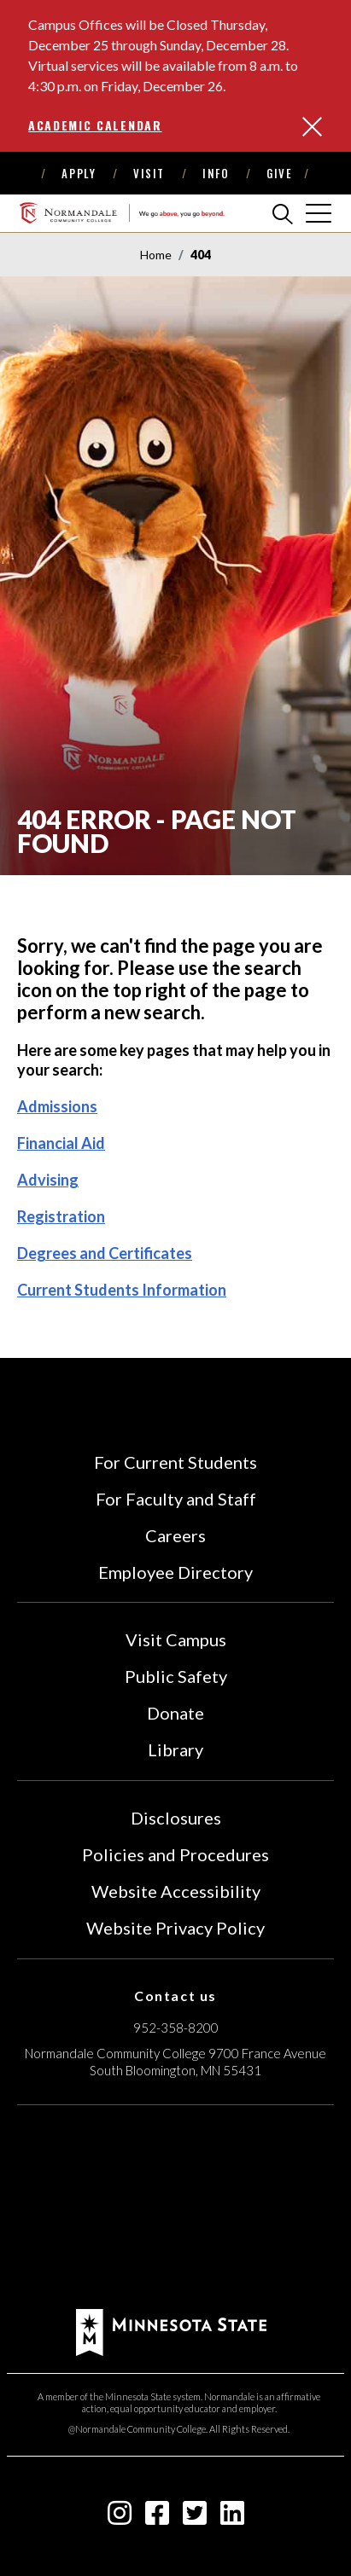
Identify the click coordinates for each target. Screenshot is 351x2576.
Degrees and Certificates (104, 1253)
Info (215, 173)
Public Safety (176, 1676)
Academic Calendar (95, 125)
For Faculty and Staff (176, 1498)
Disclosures (176, 1817)
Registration (61, 1216)
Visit (149, 173)
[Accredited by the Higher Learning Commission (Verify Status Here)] (176, 2209)
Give (279, 173)
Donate (175, 1713)
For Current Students (175, 1462)
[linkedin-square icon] (232, 2517)
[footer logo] (171, 2331)
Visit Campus (176, 1639)
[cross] (318, 213)
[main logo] (122, 213)
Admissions (57, 1106)
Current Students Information (121, 1289)
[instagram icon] (120, 2517)
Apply (78, 173)
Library (175, 1749)
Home (156, 254)
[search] (282, 213)
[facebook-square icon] (157, 2517)
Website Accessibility (175, 1891)
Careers (175, 1535)
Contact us (175, 1995)
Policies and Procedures (175, 1854)
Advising (48, 1179)
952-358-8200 (176, 2027)
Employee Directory (175, 1572)
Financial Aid (61, 1143)
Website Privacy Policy (175, 1927)
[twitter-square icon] (195, 2517)
